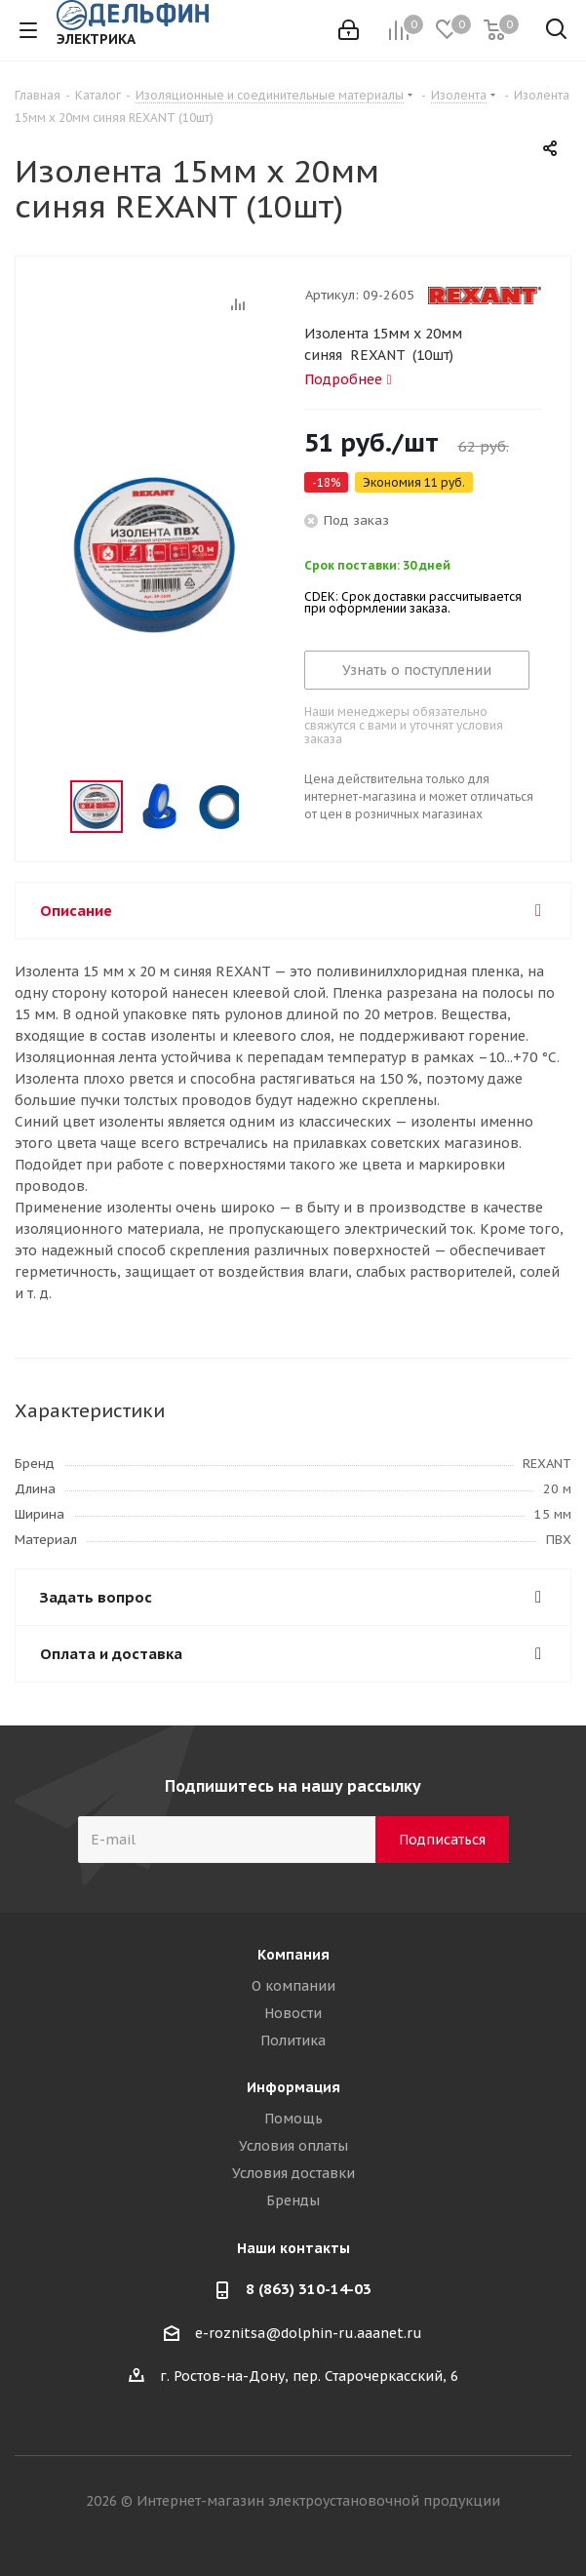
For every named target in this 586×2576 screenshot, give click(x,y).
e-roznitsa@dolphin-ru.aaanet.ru (308, 2333)
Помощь (293, 2118)
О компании (293, 1986)
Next (261, 807)
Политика (293, 2040)
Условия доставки (293, 2173)
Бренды (293, 2200)
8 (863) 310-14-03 (308, 2288)
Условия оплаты (293, 2146)
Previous (47, 807)
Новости (293, 2013)
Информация (293, 2087)
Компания (293, 1954)
